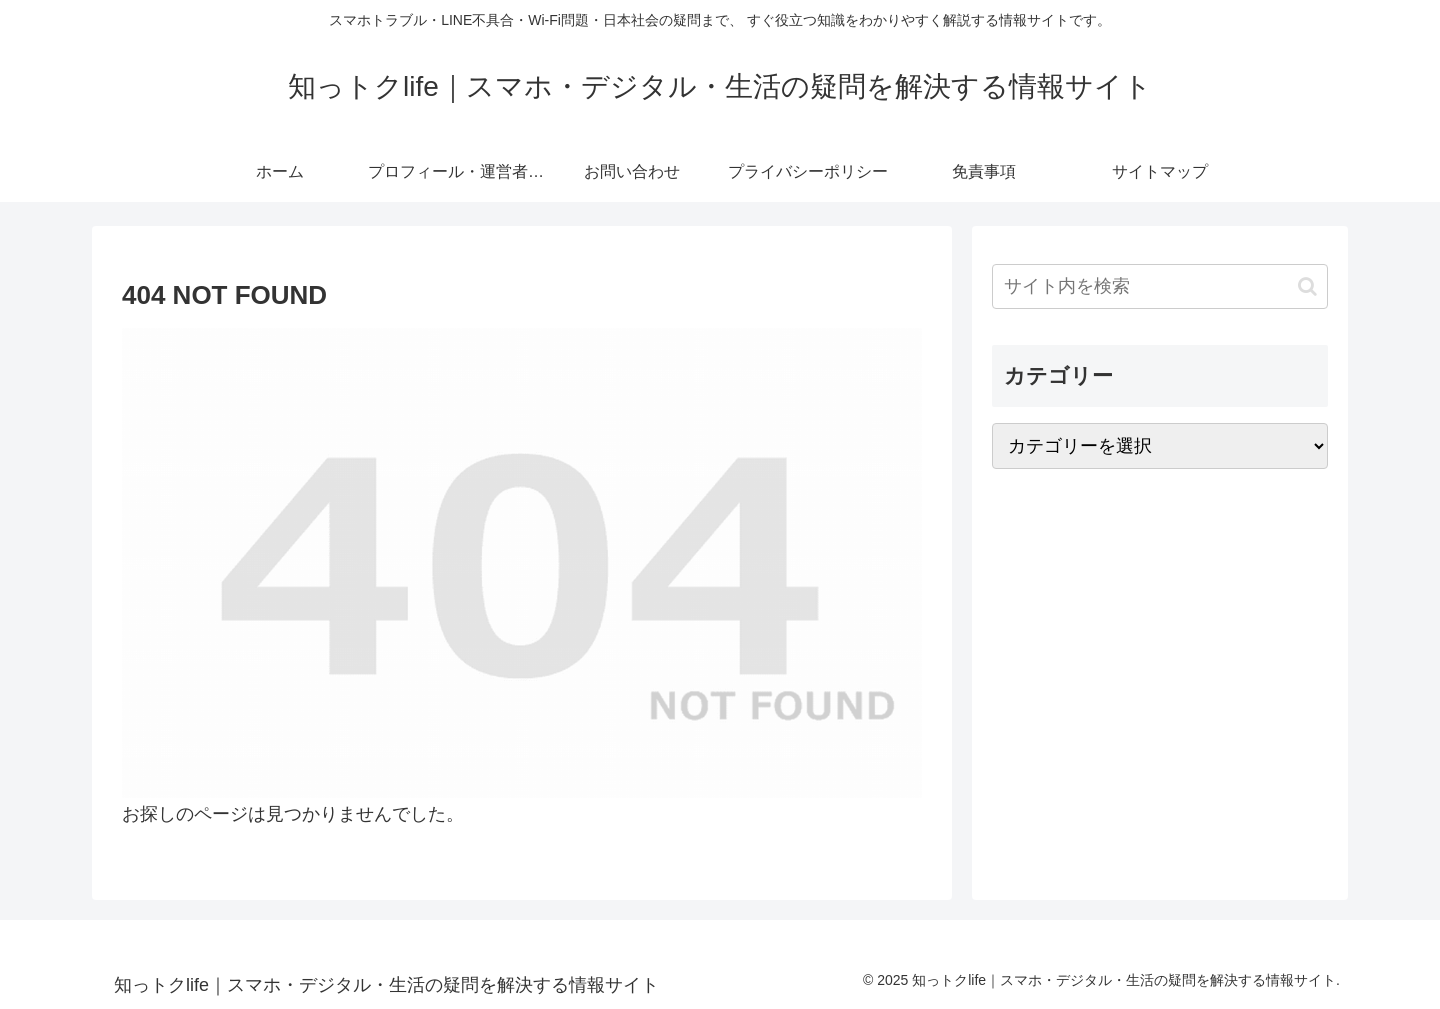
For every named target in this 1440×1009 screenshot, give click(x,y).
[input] (1160, 286)
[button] (1307, 286)
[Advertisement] (1160, 642)
